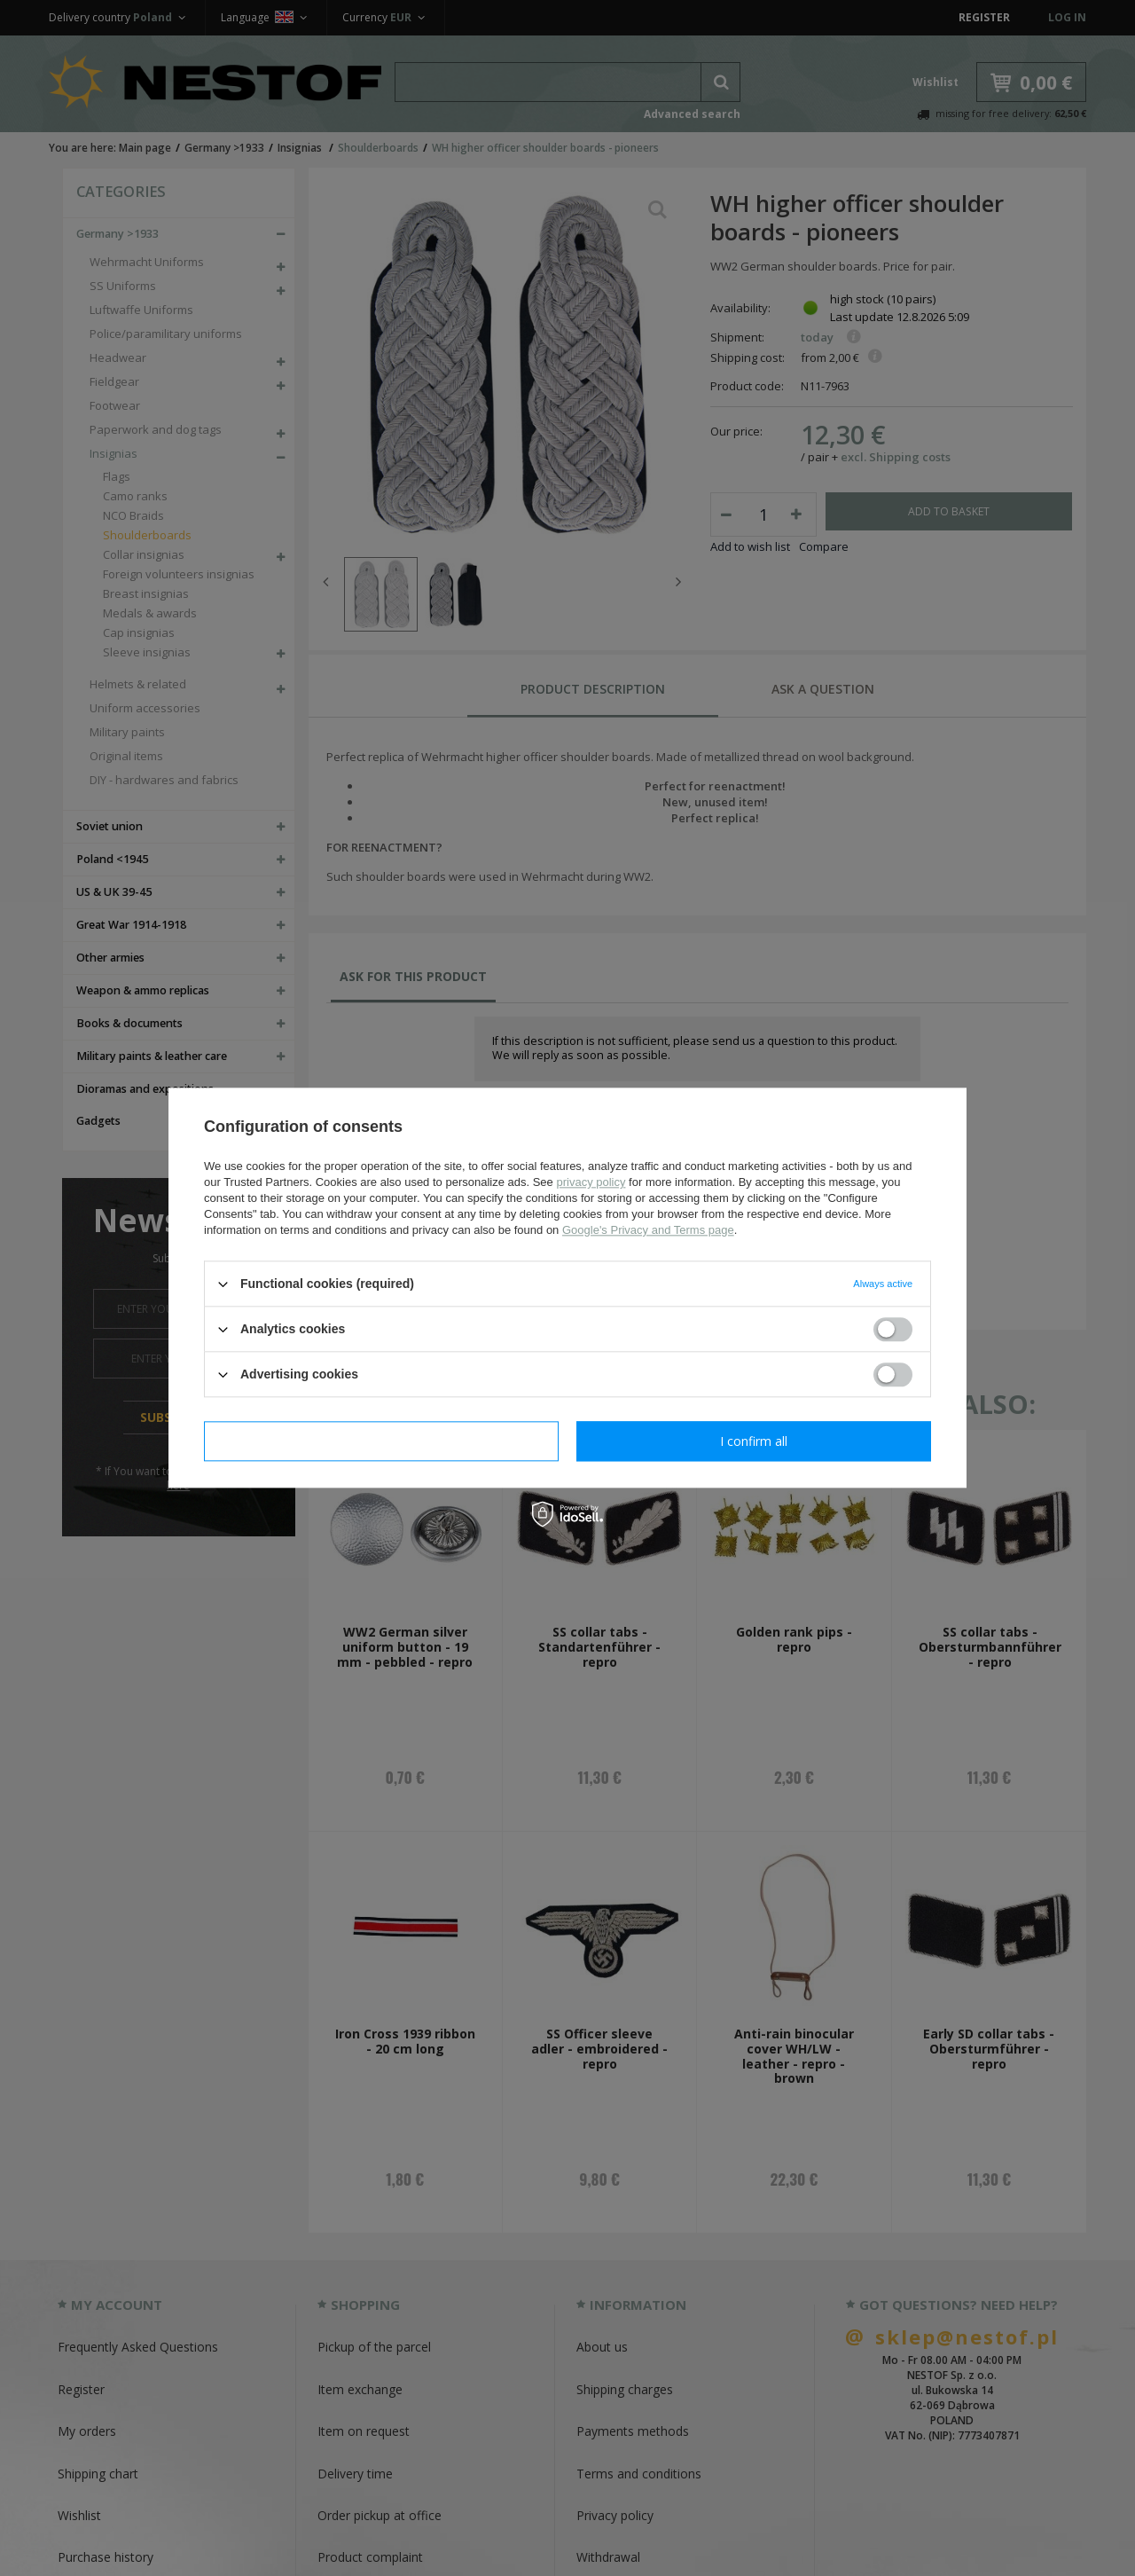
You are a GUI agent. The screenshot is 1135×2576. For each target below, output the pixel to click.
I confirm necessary (381, 1441)
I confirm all (753, 1441)
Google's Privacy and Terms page (648, 1230)
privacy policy (590, 1182)
